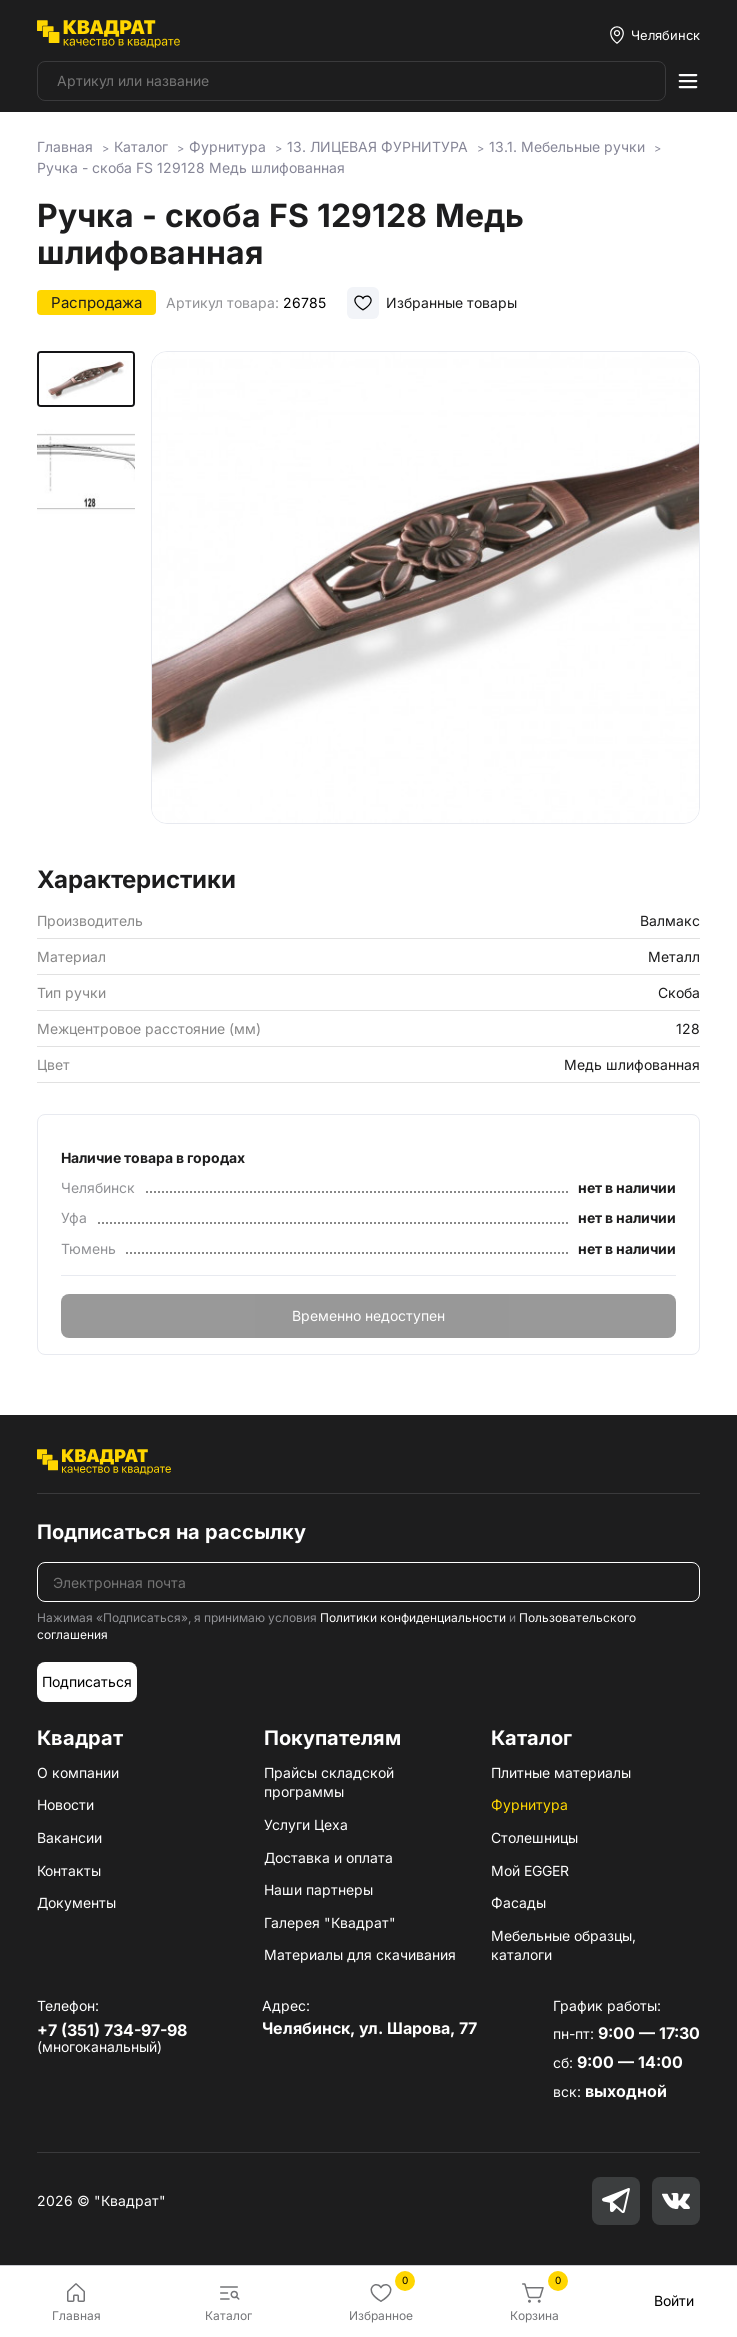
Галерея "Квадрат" (330, 1922)
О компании (78, 1772)
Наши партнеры (318, 1889)
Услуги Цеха (306, 1824)
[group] (425, 602)
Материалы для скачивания (360, 1954)
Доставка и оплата (328, 1857)
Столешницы (534, 1837)
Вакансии (69, 1837)
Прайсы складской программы (329, 1782)
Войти (674, 2300)
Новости (65, 1804)
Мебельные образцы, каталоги (563, 1945)
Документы (76, 1902)
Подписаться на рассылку (171, 1532)
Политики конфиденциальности (413, 1617)
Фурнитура (529, 1804)
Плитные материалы (561, 1772)
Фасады (518, 1902)
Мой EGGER (530, 1870)
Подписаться (87, 1681)
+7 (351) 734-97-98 (112, 2030)
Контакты (69, 1870)
